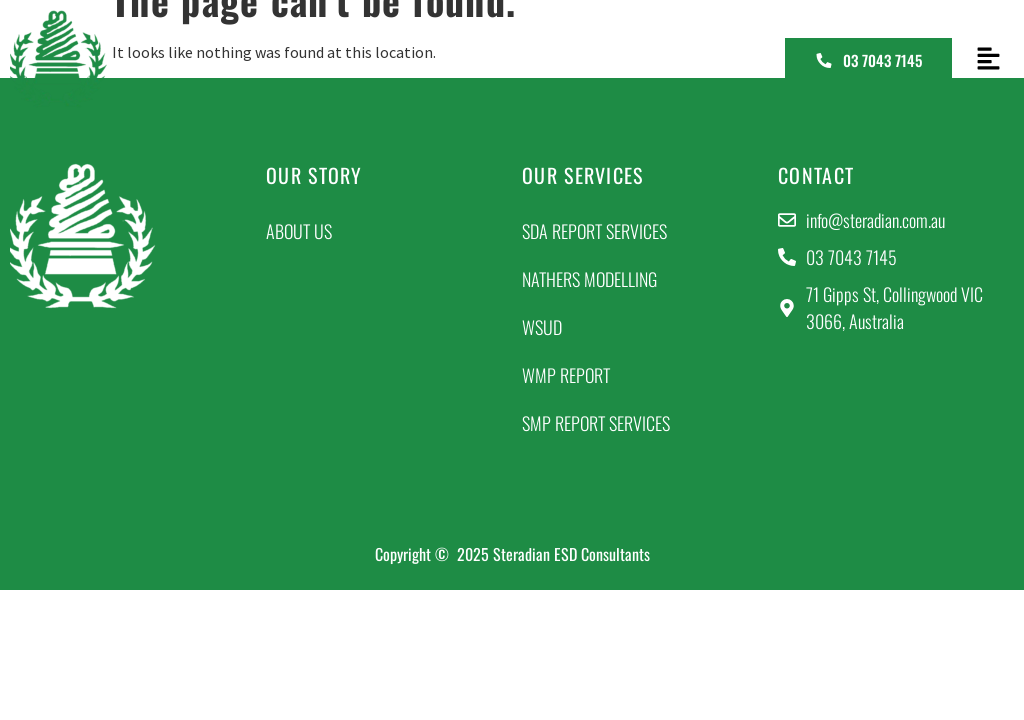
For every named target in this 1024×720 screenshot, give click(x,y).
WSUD (542, 327)
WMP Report (566, 375)
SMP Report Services (596, 423)
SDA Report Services (594, 231)
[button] (988, 59)
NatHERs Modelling (589, 279)
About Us (299, 231)
